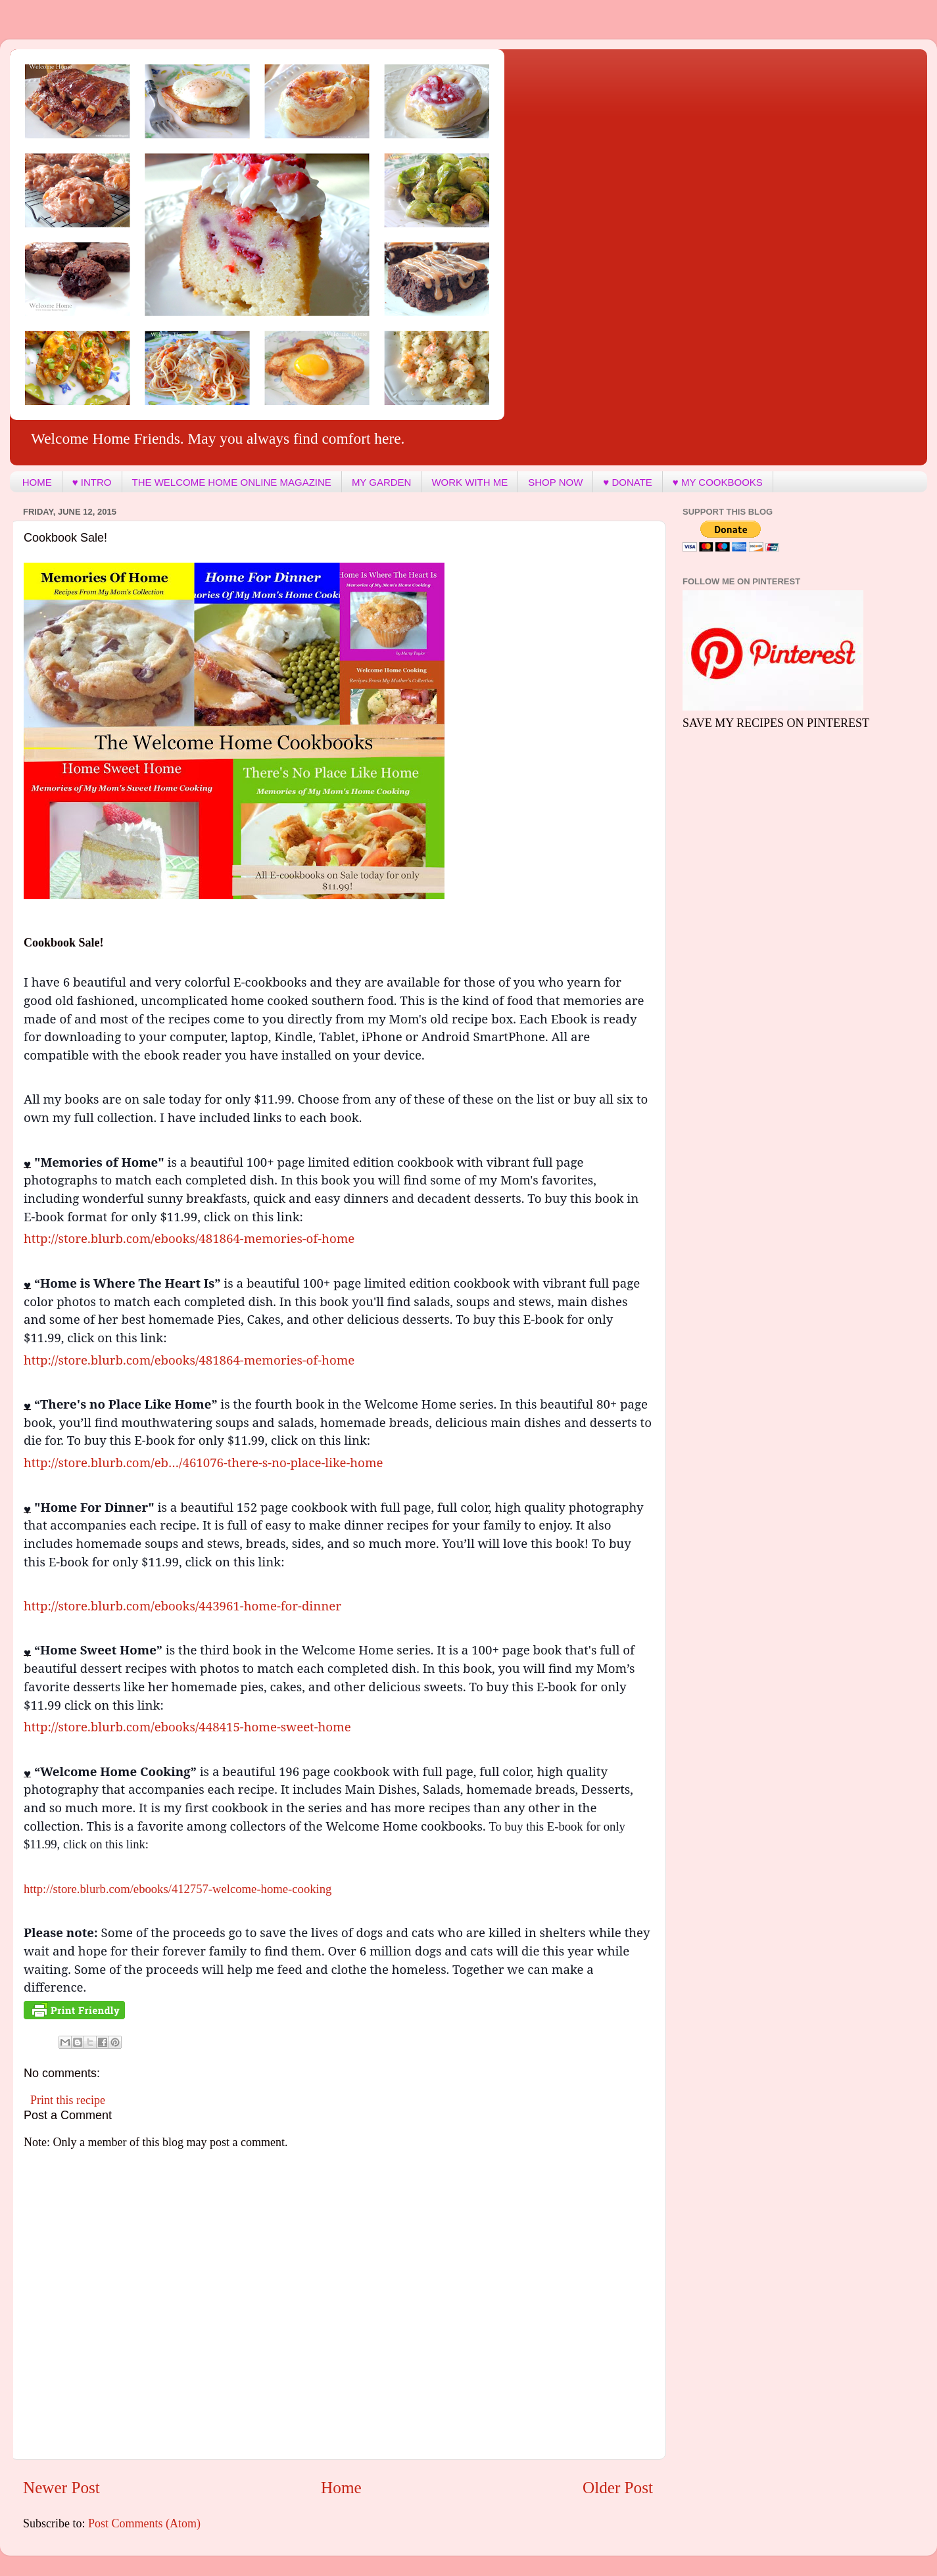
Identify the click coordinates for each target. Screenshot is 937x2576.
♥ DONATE (627, 482)
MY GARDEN (382, 482)
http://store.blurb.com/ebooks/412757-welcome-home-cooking (177, 1889)
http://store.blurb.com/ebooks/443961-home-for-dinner (182, 1605)
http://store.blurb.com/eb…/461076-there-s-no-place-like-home (203, 1462)
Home (341, 2487)
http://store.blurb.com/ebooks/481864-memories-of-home (189, 1238)
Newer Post (61, 2487)
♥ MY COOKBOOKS (718, 482)
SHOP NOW (555, 482)
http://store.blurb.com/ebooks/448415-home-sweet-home (187, 1726)
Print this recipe (67, 2100)
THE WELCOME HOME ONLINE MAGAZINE (231, 482)
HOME (37, 482)
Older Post (618, 2487)
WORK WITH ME (469, 482)
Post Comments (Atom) (144, 2523)
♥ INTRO (92, 482)
